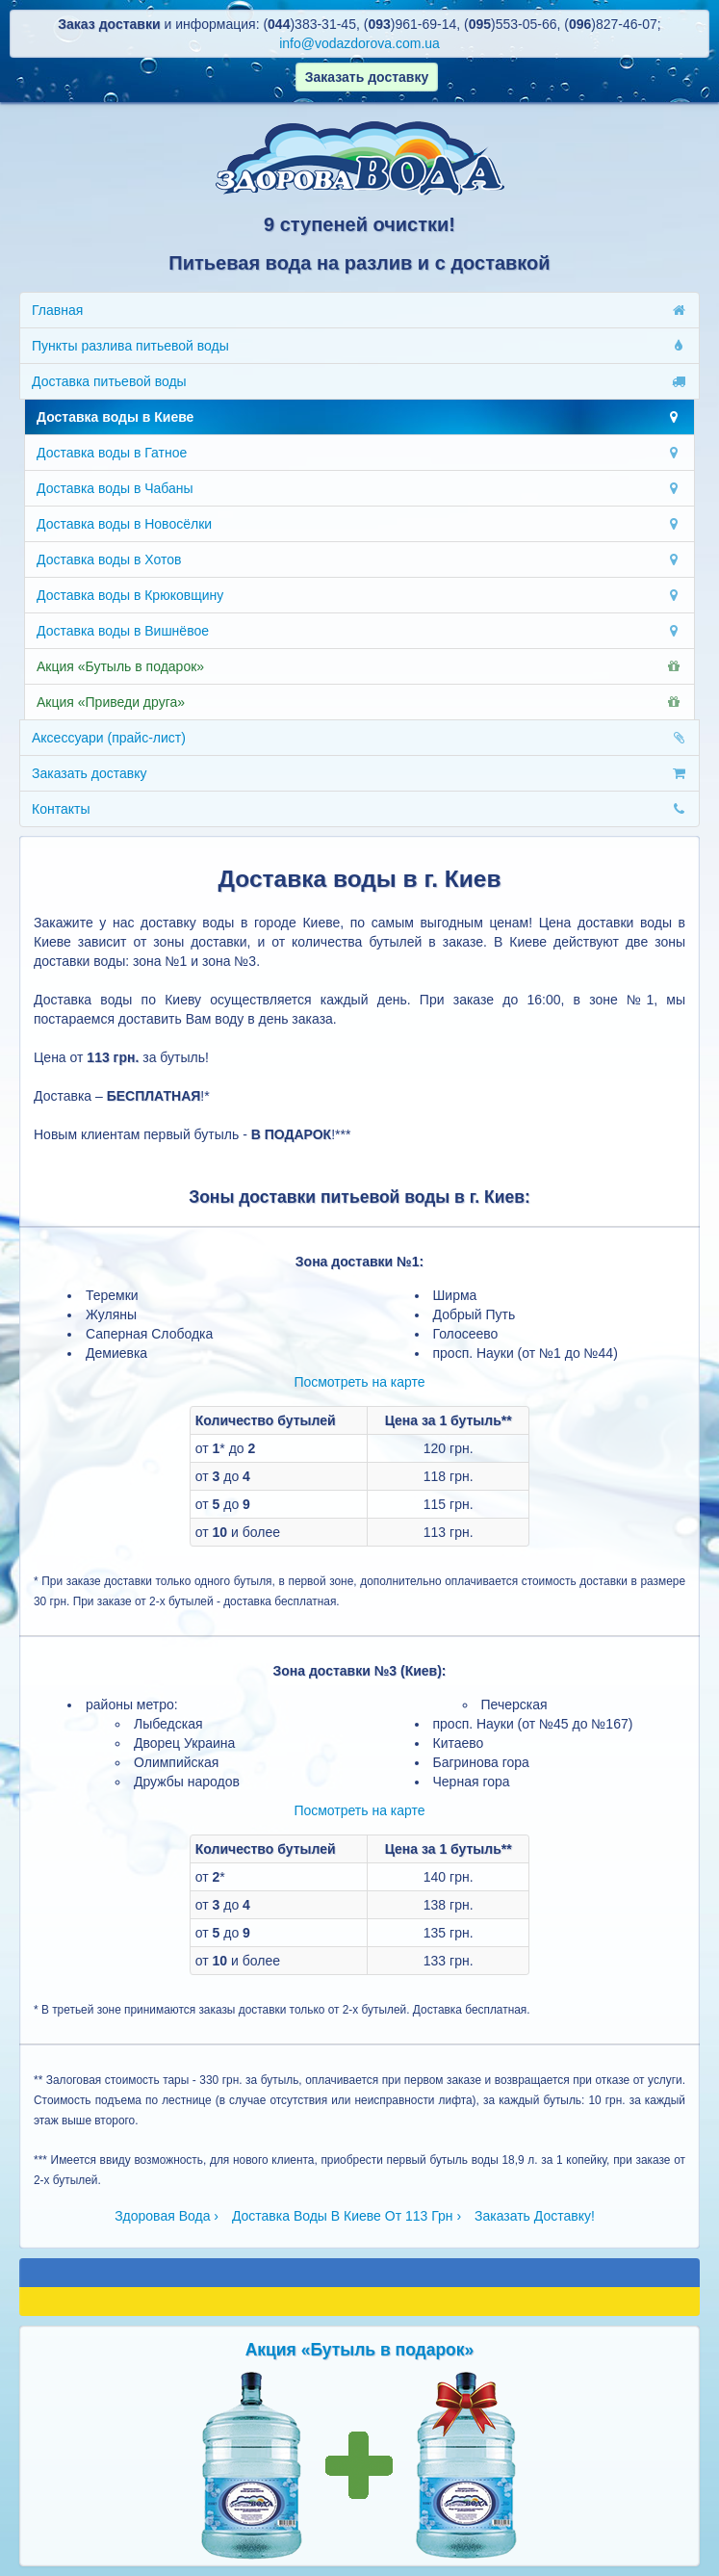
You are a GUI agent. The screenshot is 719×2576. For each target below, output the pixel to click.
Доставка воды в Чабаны (359, 488)
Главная (359, 310)
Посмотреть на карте (359, 1382)
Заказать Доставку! (535, 2216)
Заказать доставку (359, 773)
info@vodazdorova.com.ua (359, 43)
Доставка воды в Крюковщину (359, 595)
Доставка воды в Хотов (359, 559)
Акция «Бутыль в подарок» (359, 666)
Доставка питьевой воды (359, 381)
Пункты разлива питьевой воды (359, 345)
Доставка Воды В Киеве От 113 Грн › (346, 2216)
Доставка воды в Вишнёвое (359, 630)
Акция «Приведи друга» (359, 702)
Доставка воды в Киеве (359, 417)
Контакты (359, 809)
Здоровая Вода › (166, 2216)
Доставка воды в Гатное (359, 452)
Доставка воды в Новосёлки (359, 524)
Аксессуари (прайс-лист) (359, 737)
